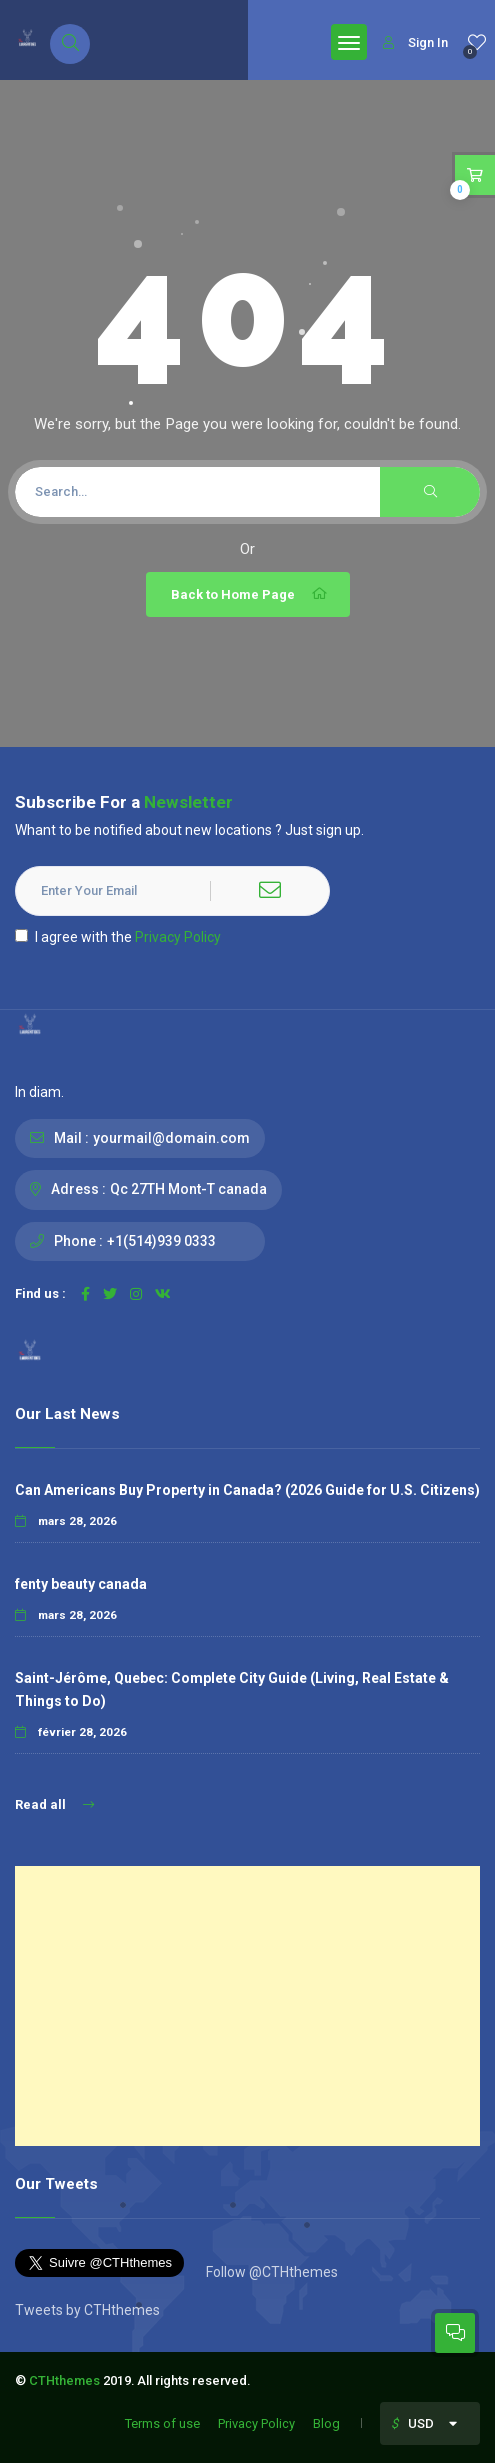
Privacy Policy (178, 937)
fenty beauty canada (81, 1584)
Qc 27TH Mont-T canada (188, 1189)
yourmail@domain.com (171, 1138)
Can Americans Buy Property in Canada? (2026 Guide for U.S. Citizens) (247, 1490)
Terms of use (162, 2423)
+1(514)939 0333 (161, 1241)
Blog (326, 2423)
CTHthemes (64, 2380)
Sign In (415, 42)
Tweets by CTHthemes (87, 2310)
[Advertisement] (247, 2006)
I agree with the (118, 937)
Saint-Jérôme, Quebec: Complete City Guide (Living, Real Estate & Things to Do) (232, 1689)
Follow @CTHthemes (270, 2272)
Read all (54, 1804)
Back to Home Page (250, 594)
